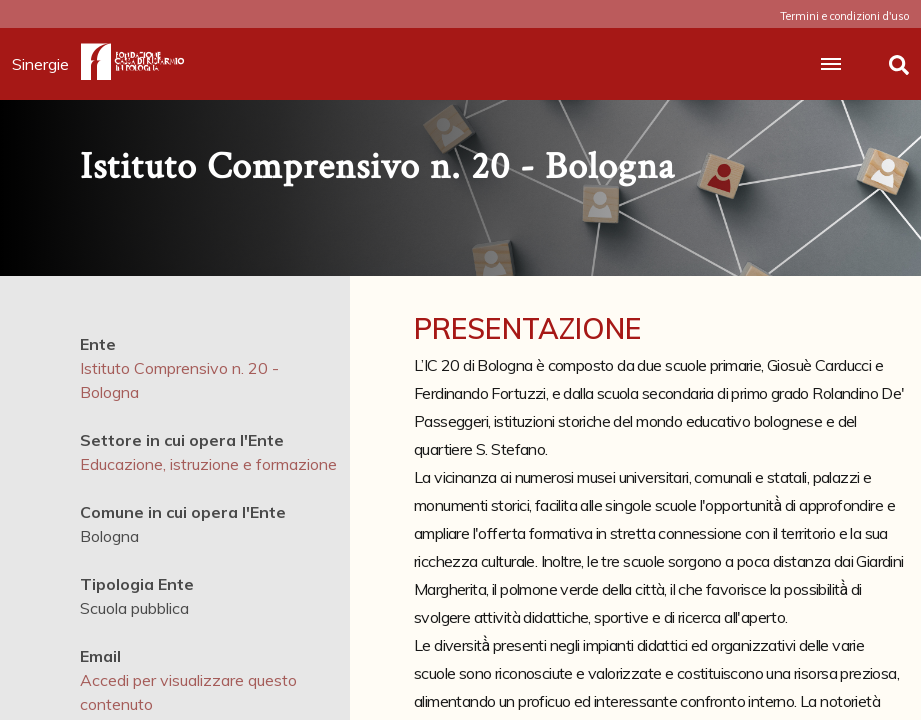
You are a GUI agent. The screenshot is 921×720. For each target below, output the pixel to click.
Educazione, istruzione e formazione (208, 464)
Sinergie (46, 64)
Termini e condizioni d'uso (844, 16)
